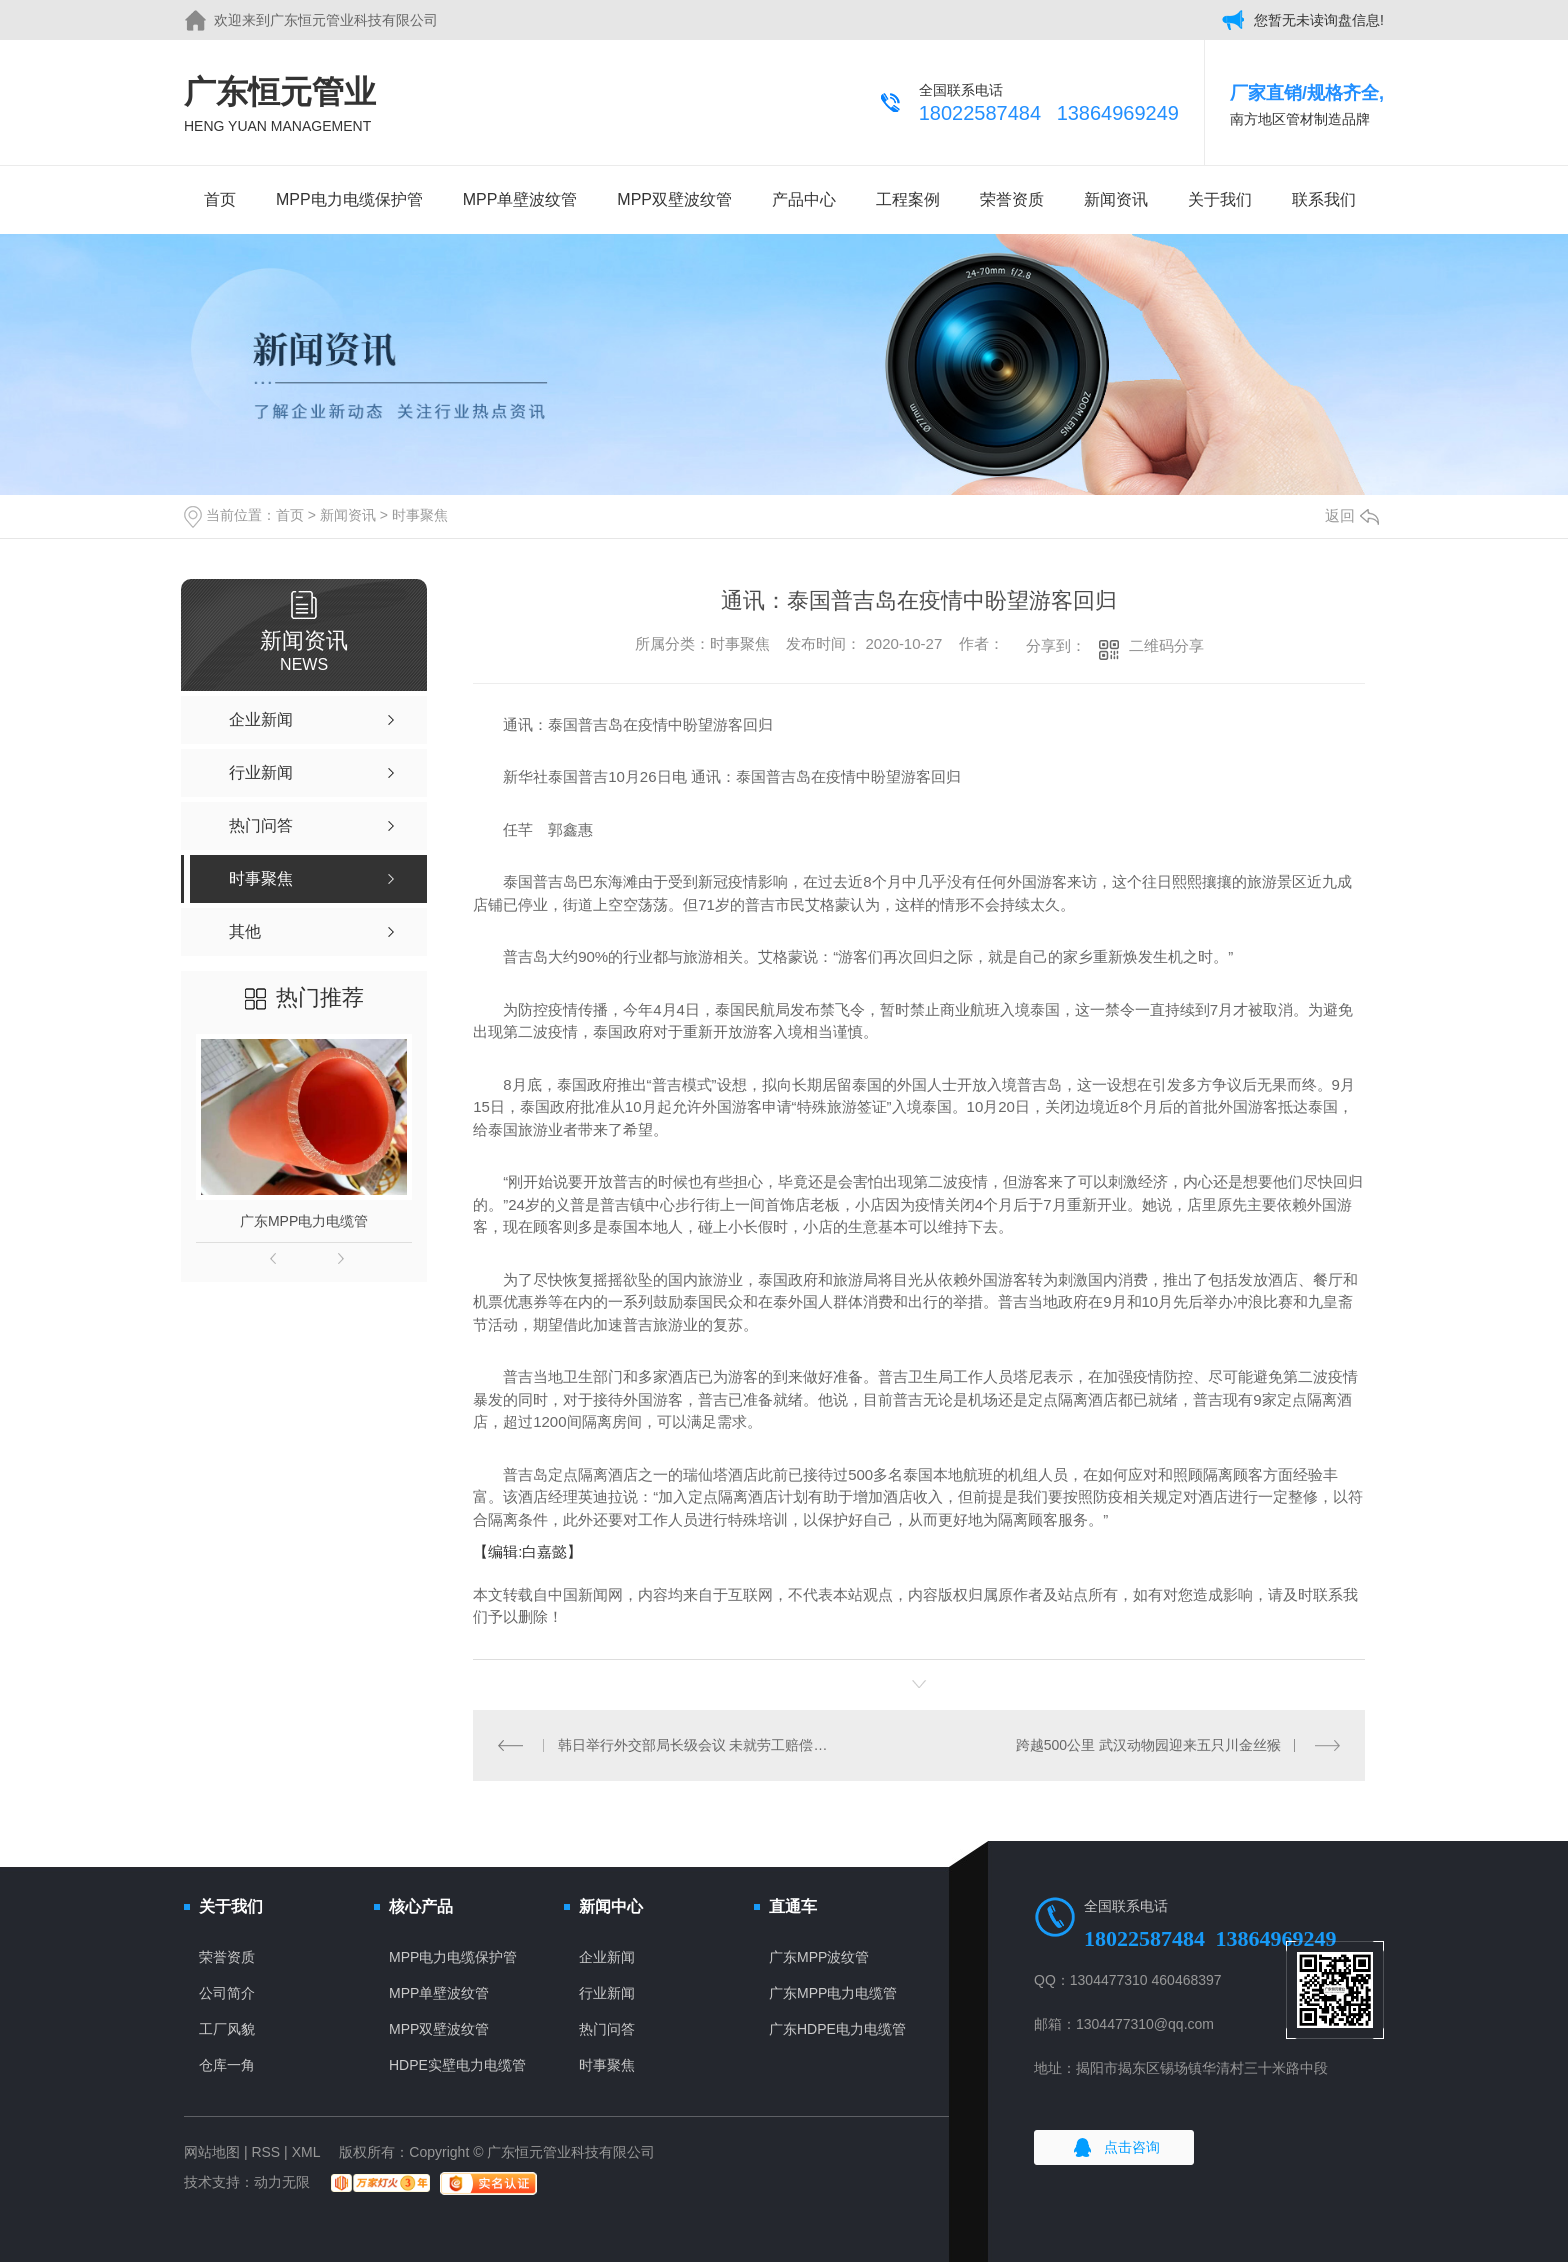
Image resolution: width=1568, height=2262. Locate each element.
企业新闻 (607, 1957)
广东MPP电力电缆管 (304, 1221)
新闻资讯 (1116, 199)
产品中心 (804, 199)
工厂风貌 (227, 2029)
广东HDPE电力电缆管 (837, 2029)
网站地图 (212, 2152)
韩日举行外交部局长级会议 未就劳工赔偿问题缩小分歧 (696, 1745)
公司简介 (227, 1993)
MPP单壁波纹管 (520, 199)
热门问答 (607, 2029)
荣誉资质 (1012, 199)
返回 (1352, 515)
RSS (265, 2152)
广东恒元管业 (280, 105)
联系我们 (1324, 199)
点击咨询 (1132, 2147)
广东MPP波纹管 (819, 1957)
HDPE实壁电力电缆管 (457, 2065)
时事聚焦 (420, 515)
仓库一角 (227, 2065)
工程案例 (908, 199)
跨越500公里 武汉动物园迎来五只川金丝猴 (1148, 1745)
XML (306, 2152)
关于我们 (1220, 199)
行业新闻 (607, 1993)
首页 (220, 199)
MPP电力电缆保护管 (349, 199)
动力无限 (282, 2182)
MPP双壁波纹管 (674, 199)
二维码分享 (1166, 645)
